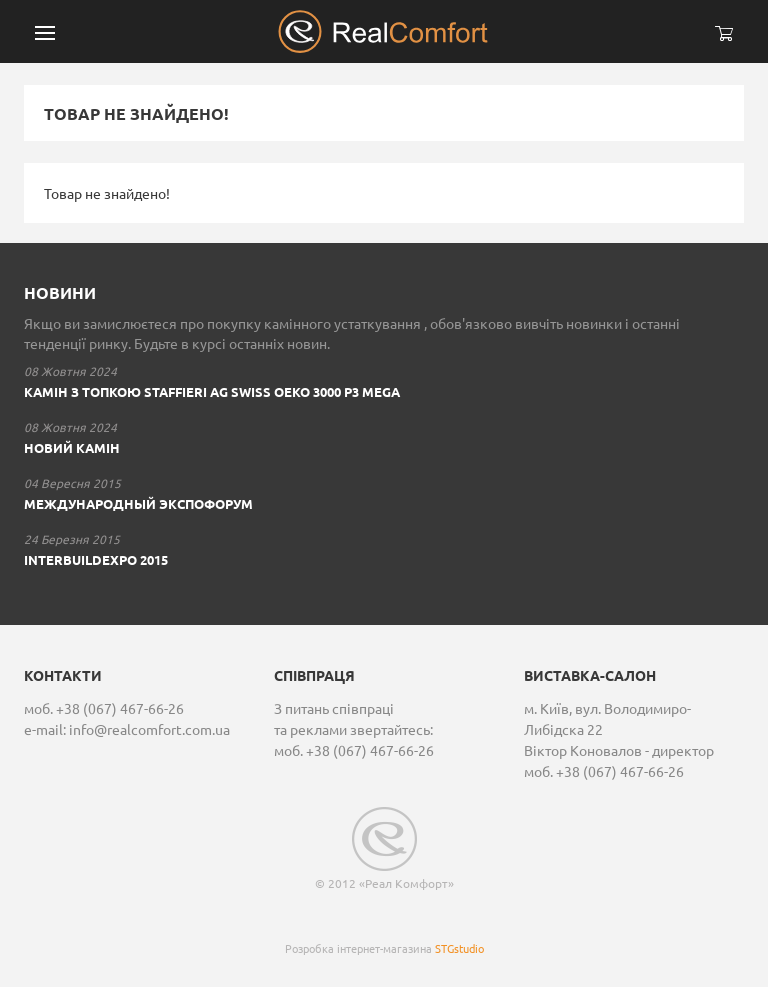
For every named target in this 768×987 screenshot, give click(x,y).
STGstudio (459, 948)
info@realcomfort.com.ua (149, 729)
